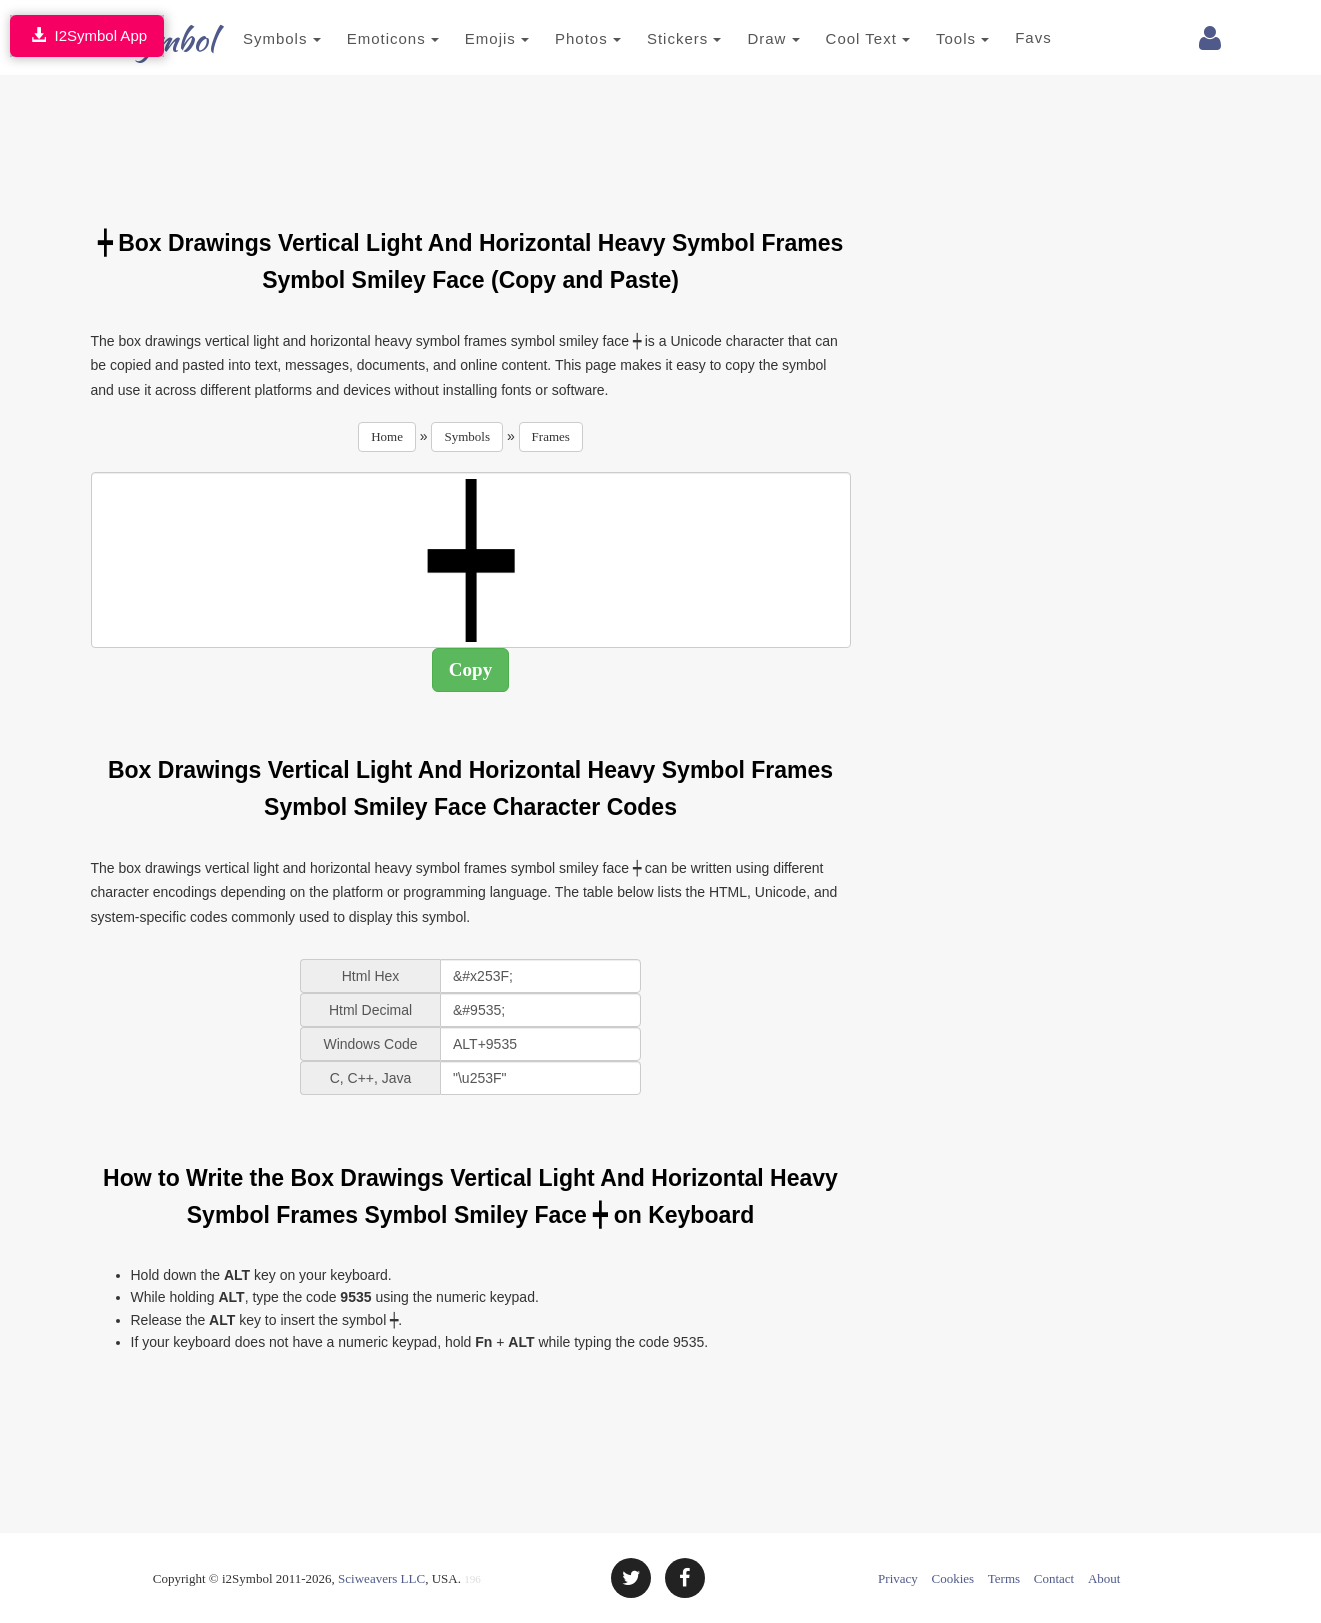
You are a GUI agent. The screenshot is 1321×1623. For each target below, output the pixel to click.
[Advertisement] (471, 140)
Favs (1004, 37)
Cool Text (838, 38)
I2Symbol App (87, 35)
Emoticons (363, 38)
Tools (933, 38)
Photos (559, 38)
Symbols (253, 38)
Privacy (898, 1578)
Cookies (953, 1578)
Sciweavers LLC (381, 1578)
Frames (551, 436)
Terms (1004, 1578)
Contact (1054, 1578)
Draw (744, 38)
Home (387, 436)
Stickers (654, 38)
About (1104, 1578)
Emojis (467, 38)
